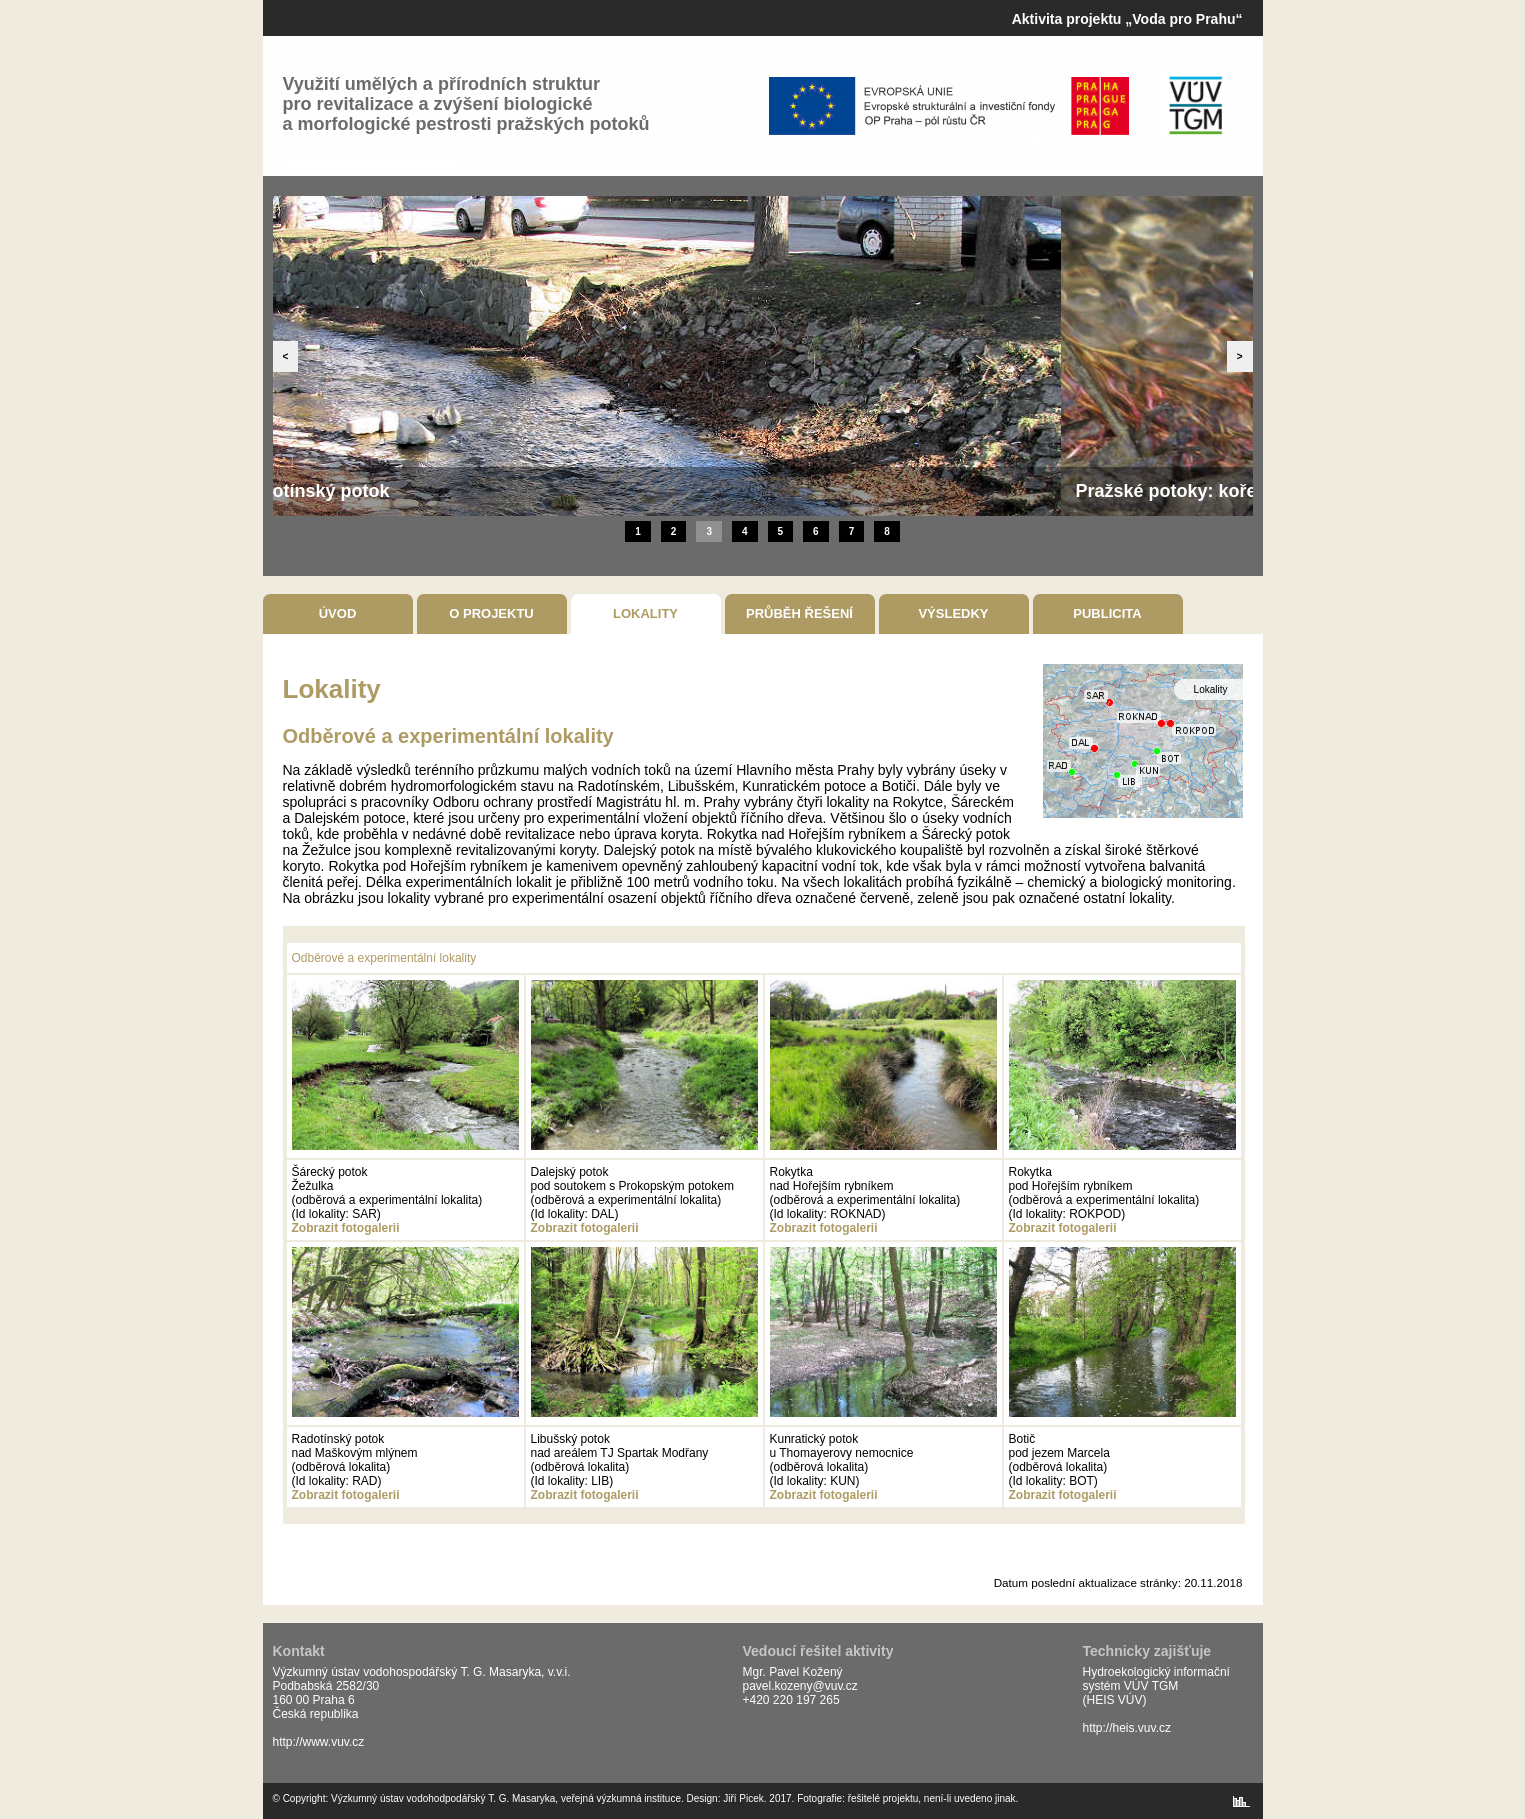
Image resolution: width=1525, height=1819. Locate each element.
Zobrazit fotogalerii (346, 1228)
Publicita (1107, 613)
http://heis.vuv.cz (1127, 1728)
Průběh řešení (799, 613)
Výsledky (953, 613)
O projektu (491, 613)
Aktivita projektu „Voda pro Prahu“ (1127, 19)
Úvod (338, 613)
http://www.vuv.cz (319, 1742)
